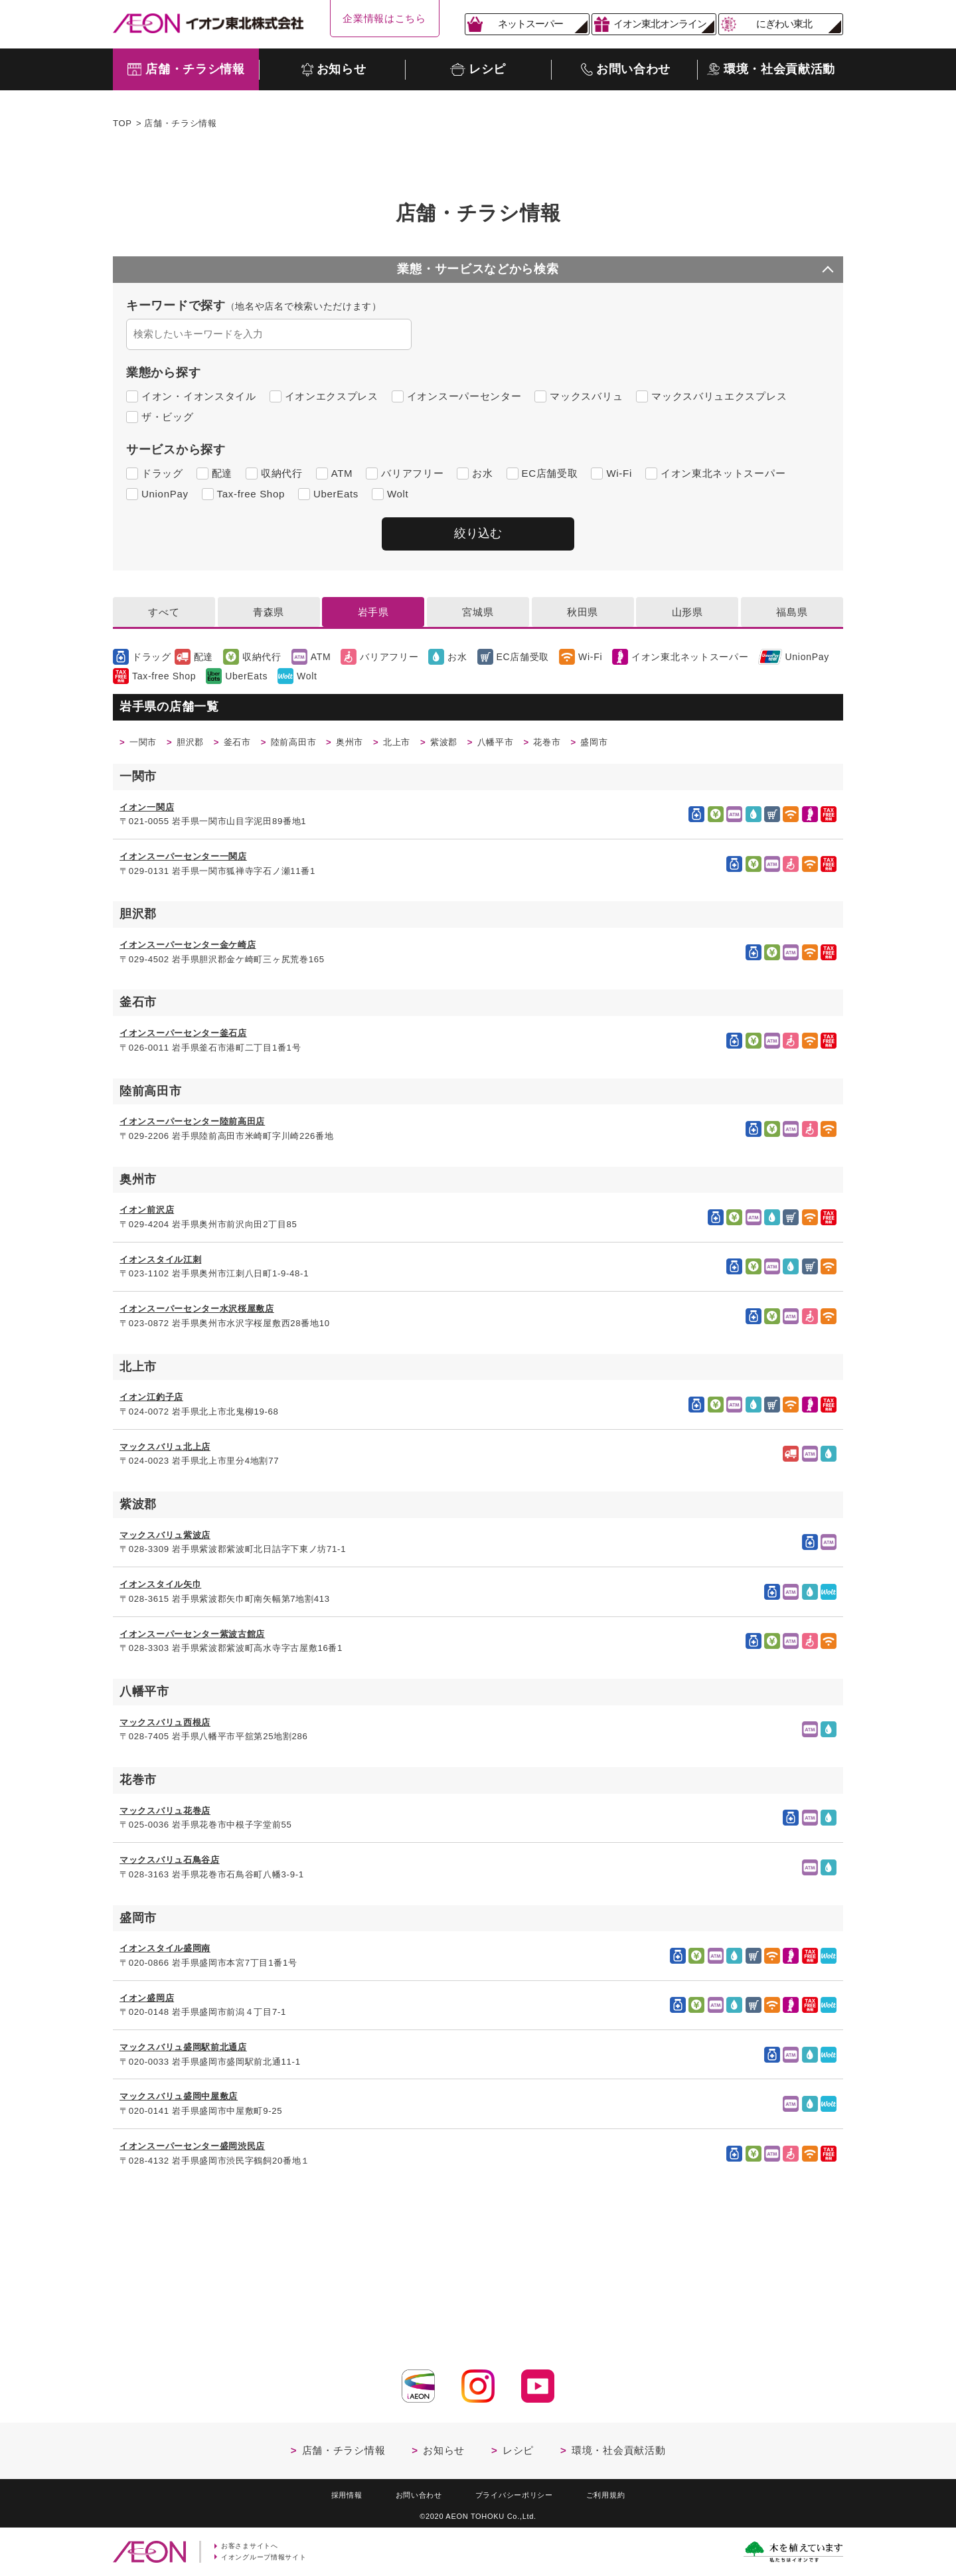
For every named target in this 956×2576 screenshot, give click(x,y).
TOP (122, 123)
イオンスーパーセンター (464, 396)
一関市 (146, 744)
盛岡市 (649, 744)
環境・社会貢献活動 (618, 2446)
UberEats (335, 493)
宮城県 (478, 613)
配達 (222, 473)
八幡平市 (539, 744)
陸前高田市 (314, 744)
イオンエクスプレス (331, 396)
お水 (482, 473)
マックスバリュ (586, 396)
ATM (342, 473)
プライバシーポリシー (517, 2492)
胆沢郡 (198, 744)
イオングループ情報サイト (268, 2557)
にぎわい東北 (784, 23)
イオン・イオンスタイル (198, 396)
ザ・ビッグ (167, 416)
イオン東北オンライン (659, 23)
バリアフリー (412, 473)
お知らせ (444, 2446)
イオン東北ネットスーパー (723, 473)
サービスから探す (176, 449)
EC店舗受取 (550, 473)
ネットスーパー (530, 23)
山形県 (687, 613)
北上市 (429, 744)
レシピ (518, 2446)
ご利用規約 (619, 2492)
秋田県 (582, 613)
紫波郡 (481, 744)
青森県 (268, 613)
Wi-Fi (618, 473)
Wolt (398, 493)
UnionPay (165, 493)
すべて (164, 613)
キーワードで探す (254, 305)
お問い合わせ (411, 2492)
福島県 (792, 613)
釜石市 (251, 744)
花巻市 (597, 744)
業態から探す (163, 372)
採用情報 (333, 2492)
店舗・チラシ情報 (344, 2446)
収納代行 (282, 473)
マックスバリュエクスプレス (719, 396)
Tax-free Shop (251, 493)
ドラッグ (162, 473)
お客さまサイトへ (253, 2545)
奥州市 (376, 744)
